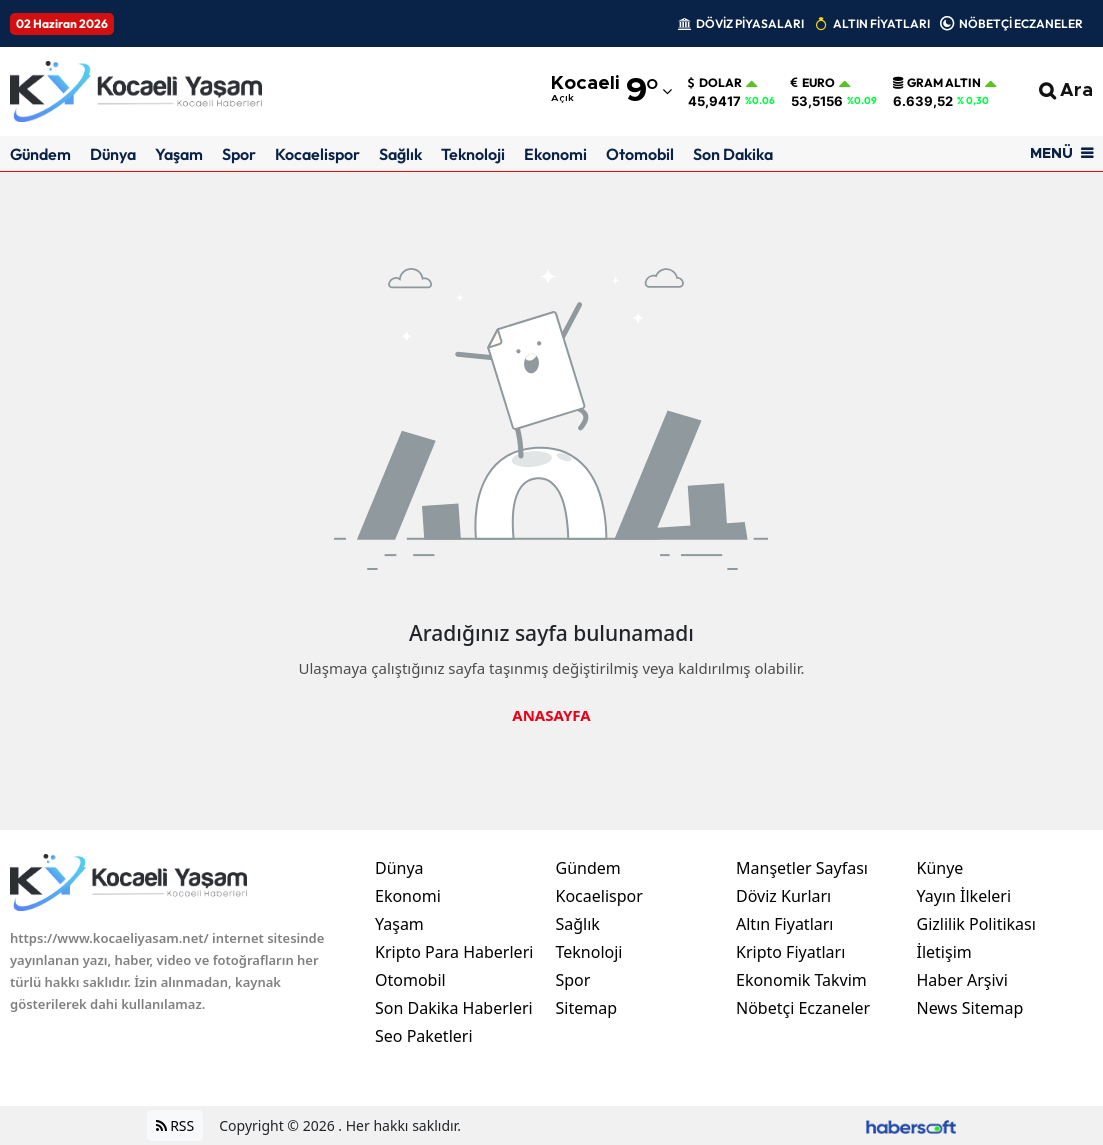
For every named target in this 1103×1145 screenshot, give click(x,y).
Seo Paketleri (424, 1036)
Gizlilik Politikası (976, 924)
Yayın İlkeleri (964, 896)
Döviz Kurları (783, 896)
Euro (813, 83)
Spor (239, 154)
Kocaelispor (317, 154)
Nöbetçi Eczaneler (803, 1008)
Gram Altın (937, 83)
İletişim (944, 952)
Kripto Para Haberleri (454, 952)
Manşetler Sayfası (802, 868)
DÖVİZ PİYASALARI (750, 23)
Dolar (715, 83)
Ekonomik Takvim (801, 980)
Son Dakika (733, 154)
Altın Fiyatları (785, 924)
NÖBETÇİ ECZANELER (1021, 23)
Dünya (113, 154)
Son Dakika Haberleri (454, 1008)
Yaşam (179, 154)
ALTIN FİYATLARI (881, 23)
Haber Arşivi (962, 980)
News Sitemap (970, 1008)
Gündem (40, 154)
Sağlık (400, 154)
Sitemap (587, 1008)
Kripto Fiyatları (790, 952)
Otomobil (640, 154)
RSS (175, 1125)
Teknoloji (473, 154)
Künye (940, 868)
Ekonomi (555, 154)
